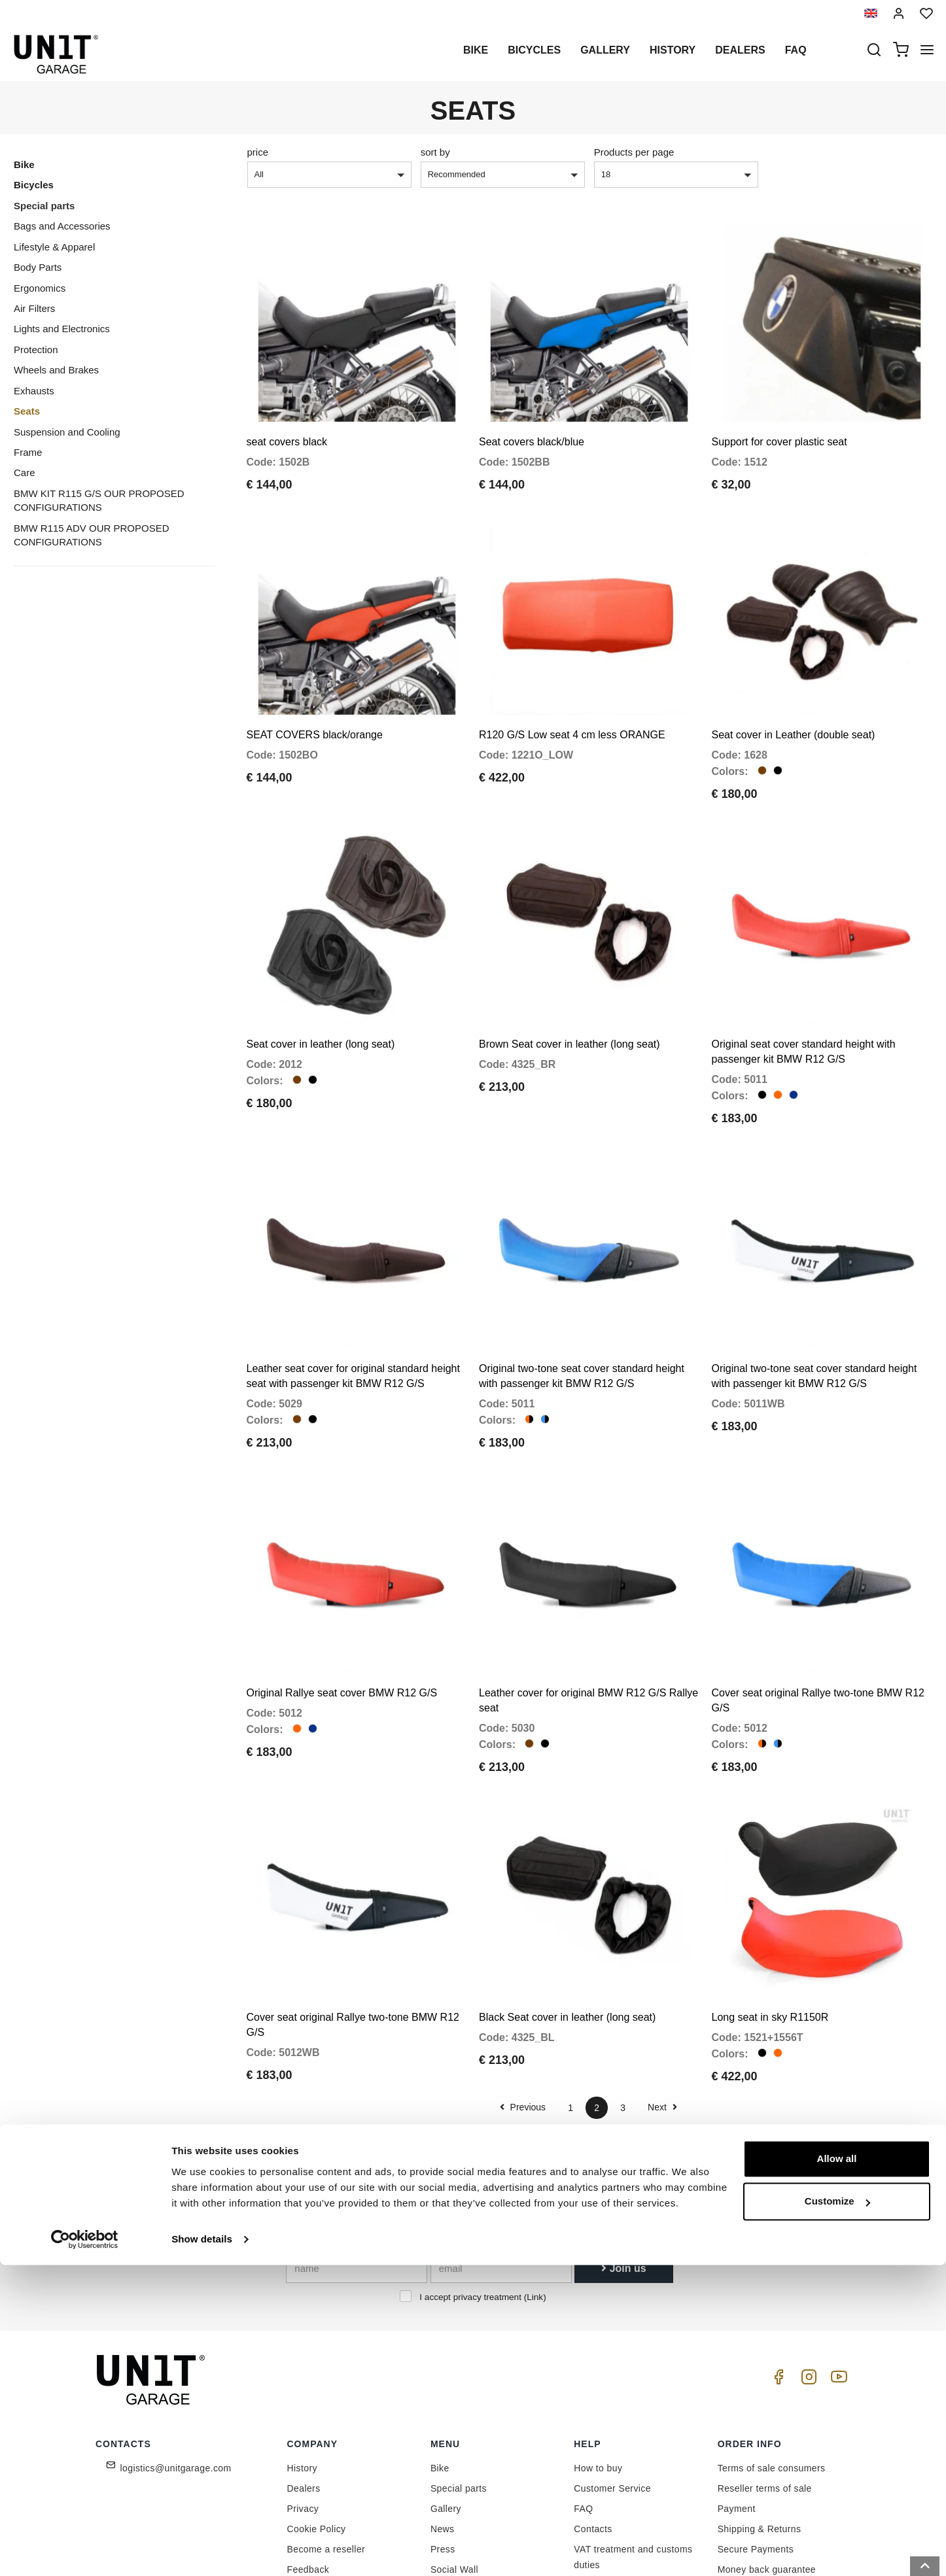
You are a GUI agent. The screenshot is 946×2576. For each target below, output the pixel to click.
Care (24, 472)
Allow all (837, 2469)
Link (535, 2190)
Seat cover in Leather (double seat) (793, 699)
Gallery (605, 50)
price (258, 152)
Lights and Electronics (62, 328)
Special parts (44, 205)
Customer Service (612, 2381)
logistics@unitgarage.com (176, 2361)
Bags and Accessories (62, 226)
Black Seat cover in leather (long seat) (567, 1909)
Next (662, 2000)
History (672, 50)
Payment (737, 2401)
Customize (837, 2512)
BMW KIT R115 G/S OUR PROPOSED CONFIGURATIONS (99, 500)
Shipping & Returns (759, 2421)
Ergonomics (39, 288)
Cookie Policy (316, 2421)
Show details (201, 2550)
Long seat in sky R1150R (770, 1909)
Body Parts (37, 267)
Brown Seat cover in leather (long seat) (569, 990)
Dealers (740, 50)
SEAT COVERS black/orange (315, 699)
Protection (36, 349)
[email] (501, 2161)
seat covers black (287, 424)
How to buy (598, 2361)
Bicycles (534, 50)
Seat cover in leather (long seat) (321, 990)
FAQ (583, 2401)
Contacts (593, 2421)
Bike (475, 50)
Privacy (303, 2401)
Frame (28, 452)
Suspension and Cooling (67, 432)
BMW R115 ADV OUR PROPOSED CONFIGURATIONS (91, 535)
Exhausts (34, 390)
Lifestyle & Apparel (54, 246)
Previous (523, 2000)
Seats (27, 411)
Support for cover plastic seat (779, 424)
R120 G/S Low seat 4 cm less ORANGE (572, 699)
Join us (623, 2161)
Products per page (634, 152)
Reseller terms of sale (765, 2381)
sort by (435, 152)
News (442, 2421)
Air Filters (34, 308)
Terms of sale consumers (772, 2361)
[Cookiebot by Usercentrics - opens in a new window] (84, 2550)
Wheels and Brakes (56, 369)
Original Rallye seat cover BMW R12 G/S (342, 1603)
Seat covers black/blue (531, 424)
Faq (796, 50)
